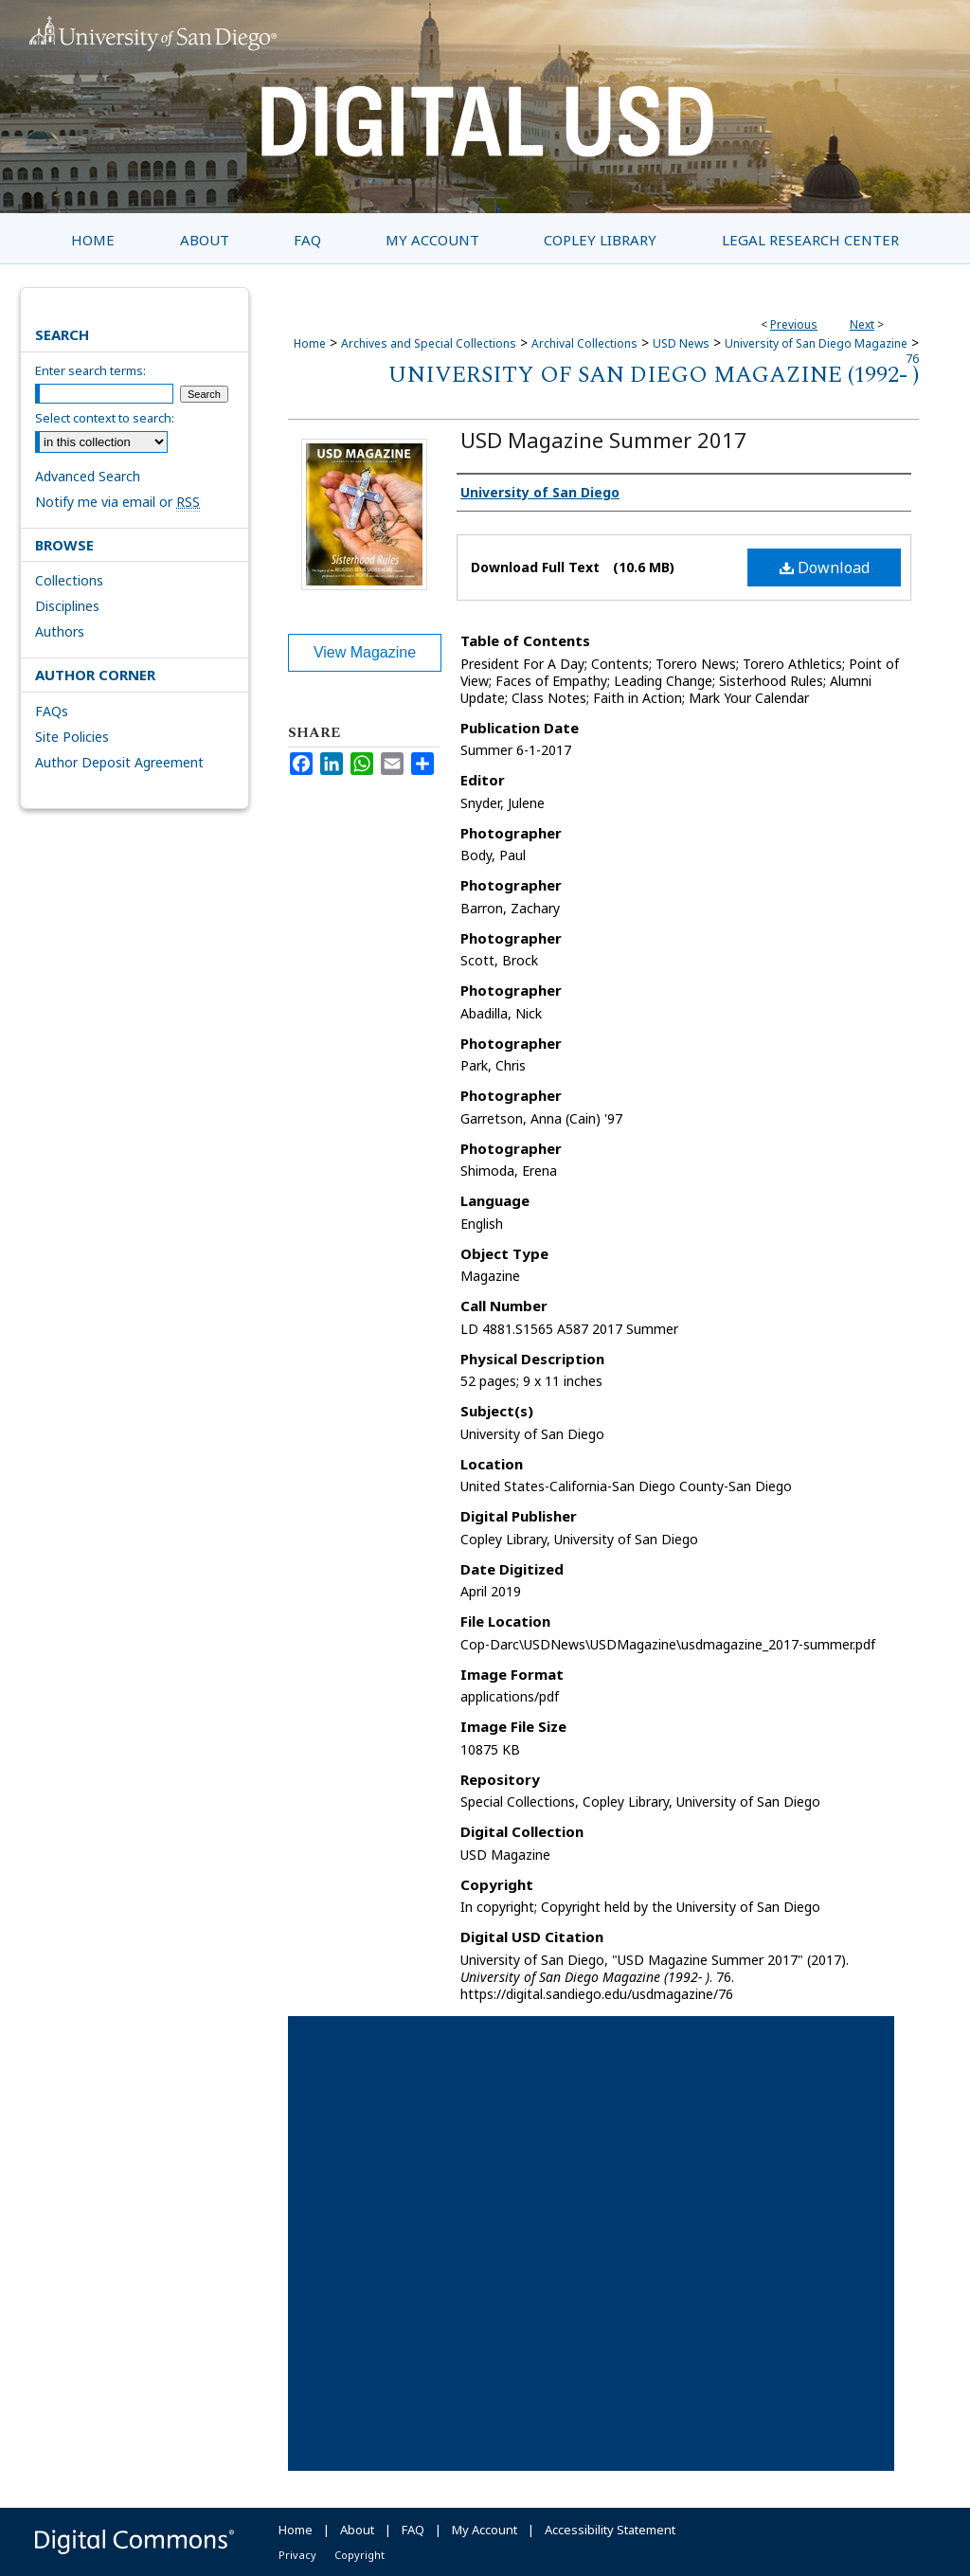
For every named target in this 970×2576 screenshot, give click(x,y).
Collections (69, 580)
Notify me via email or (117, 502)
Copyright (359, 2555)
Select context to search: (104, 417)
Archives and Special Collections (428, 343)
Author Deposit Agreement (119, 762)
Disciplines (67, 606)
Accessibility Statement (610, 2529)
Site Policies (72, 737)
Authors (59, 631)
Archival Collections (584, 343)
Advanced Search (87, 476)
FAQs (51, 711)
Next (862, 324)
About (357, 2529)
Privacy (297, 2555)
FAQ (413, 2529)
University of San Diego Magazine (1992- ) (653, 375)
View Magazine (365, 652)
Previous (793, 324)
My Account (484, 2529)
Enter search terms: (90, 370)
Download (825, 567)
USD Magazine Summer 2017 (603, 439)
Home (310, 343)
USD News (681, 343)
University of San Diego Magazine (816, 343)
